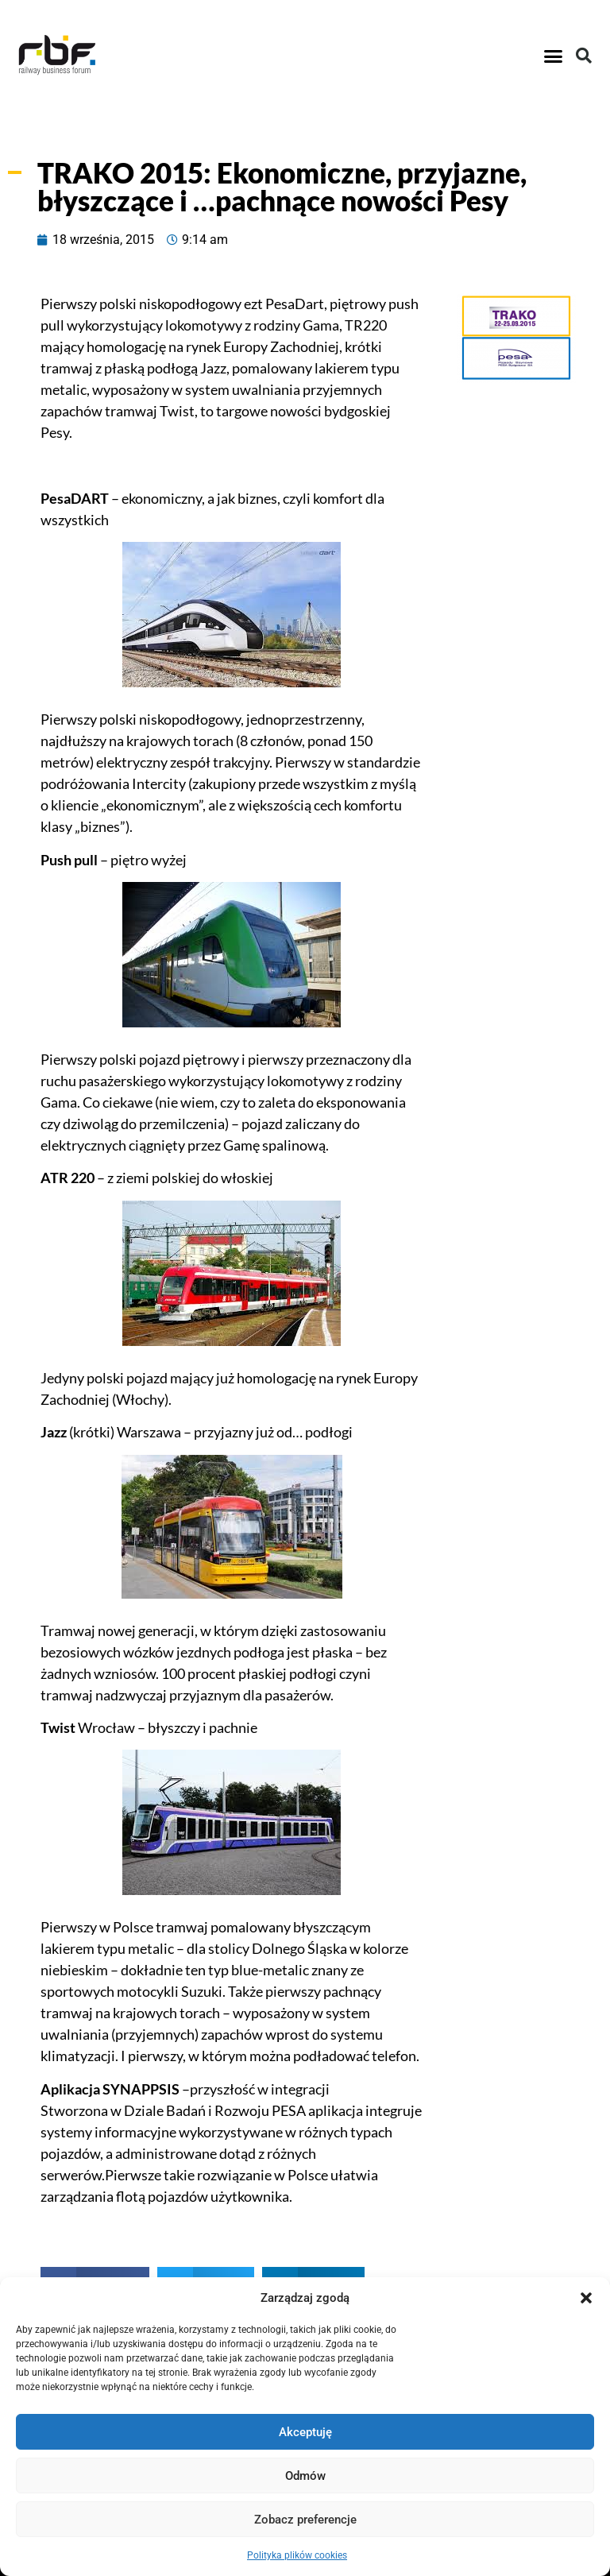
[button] (586, 2298)
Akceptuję (305, 2432)
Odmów (305, 2476)
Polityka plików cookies (297, 2555)
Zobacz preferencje (305, 2519)
